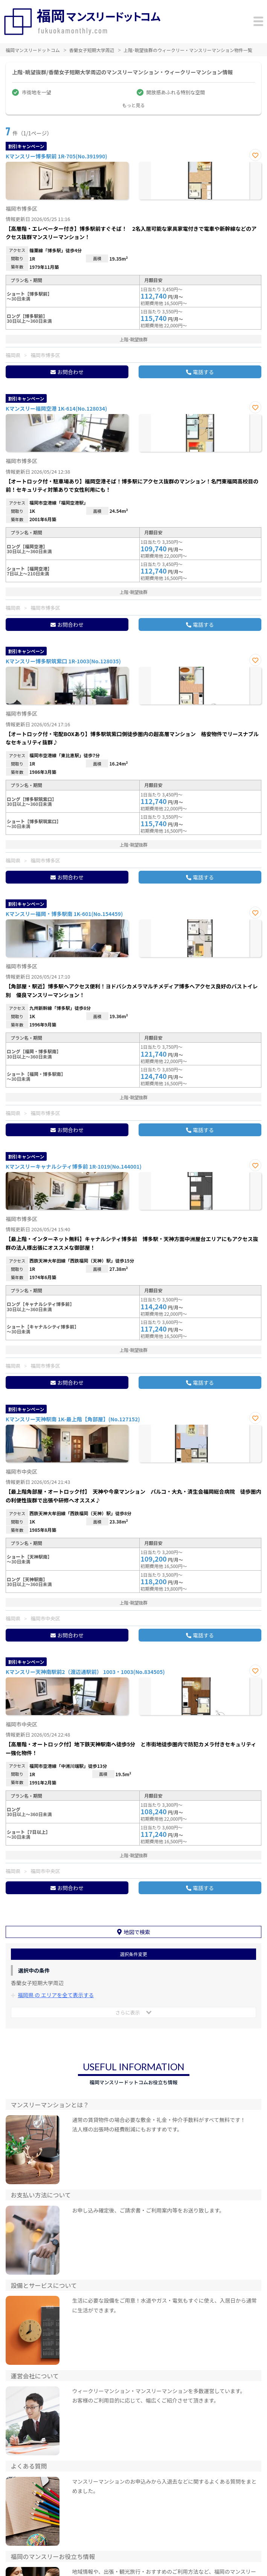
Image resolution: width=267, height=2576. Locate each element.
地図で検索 (137, 1932)
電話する (203, 372)
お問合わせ (70, 372)
